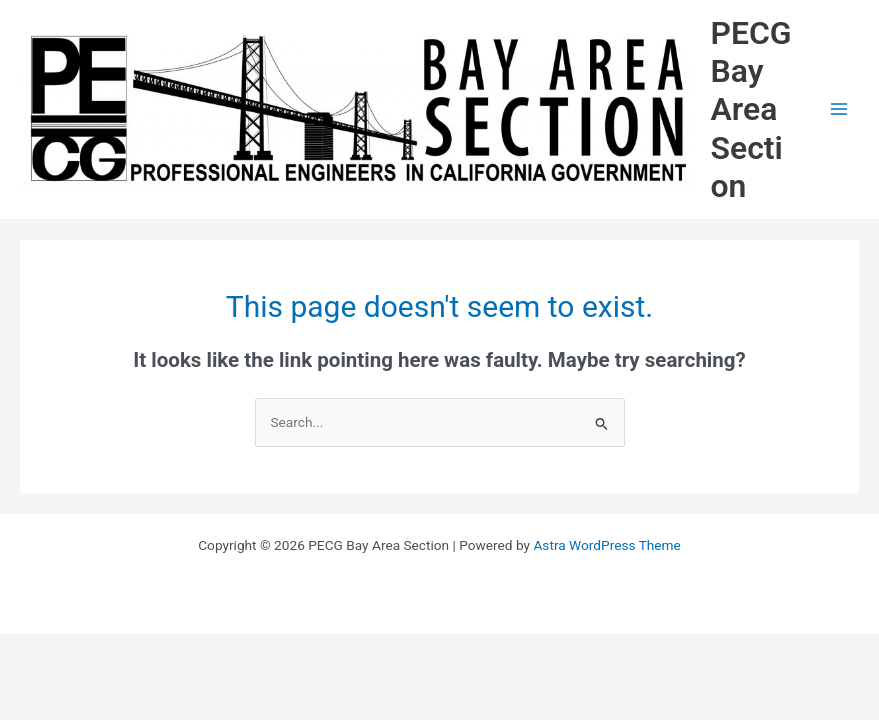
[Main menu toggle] (839, 109)
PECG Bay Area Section (751, 109)
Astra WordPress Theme (606, 545)
